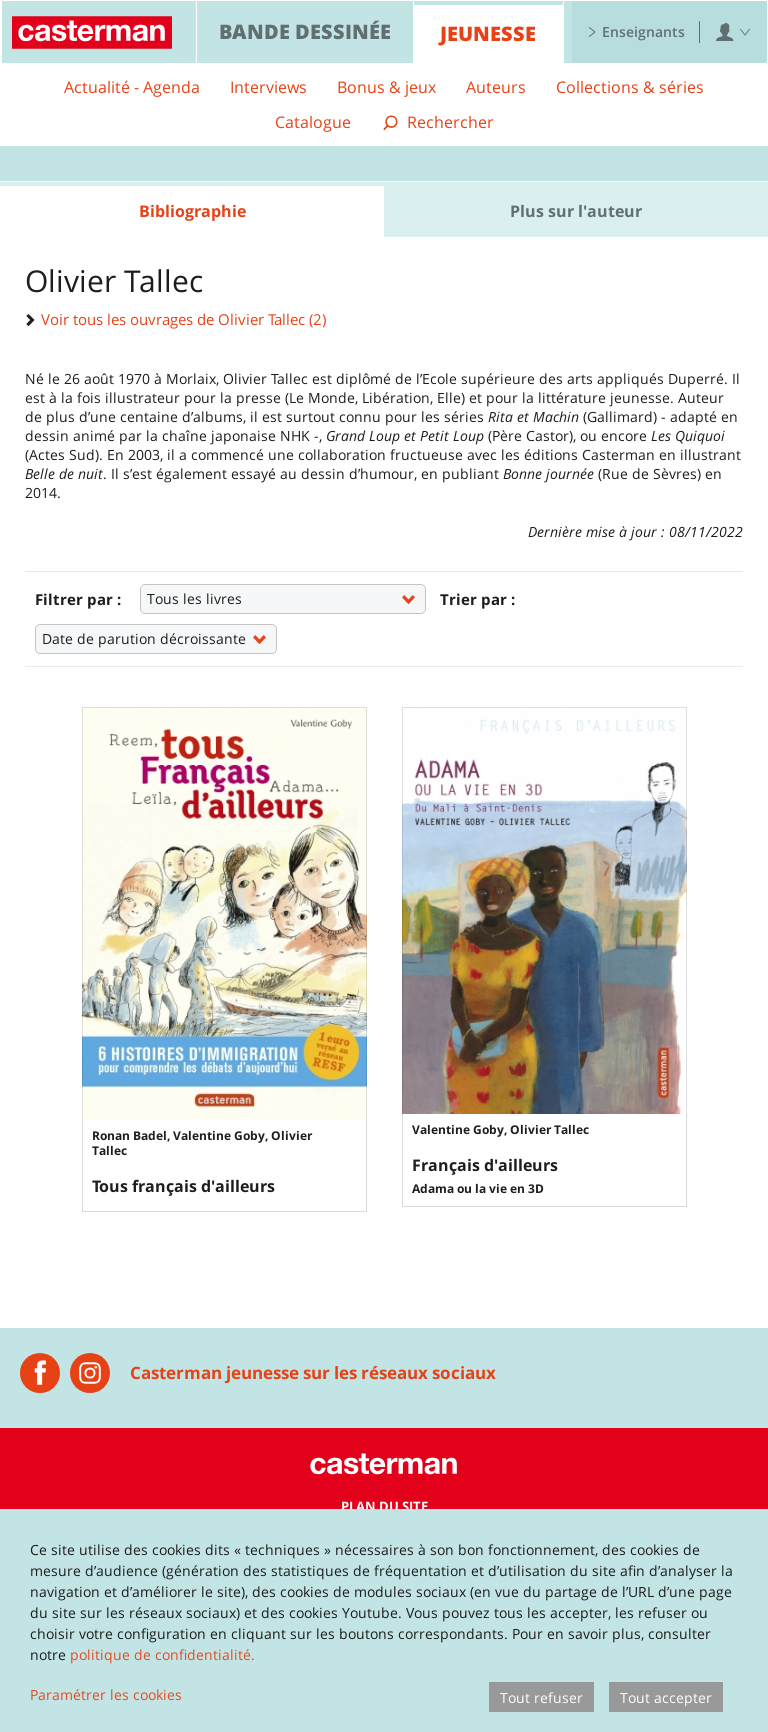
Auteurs (496, 87)
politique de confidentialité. (162, 1654)
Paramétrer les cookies (106, 1694)
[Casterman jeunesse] (40, 1373)
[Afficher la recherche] (437, 122)
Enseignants (636, 31)
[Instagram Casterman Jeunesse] (90, 1373)
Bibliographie (192, 211)
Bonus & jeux (386, 87)
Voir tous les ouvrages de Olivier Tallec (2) (175, 319)
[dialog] (384, 1620)
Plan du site (384, 1506)
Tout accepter (666, 1697)
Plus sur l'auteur (576, 211)
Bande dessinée (305, 31)
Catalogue (313, 122)
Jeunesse (488, 33)
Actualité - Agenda (132, 87)
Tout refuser (541, 1697)
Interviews (268, 87)
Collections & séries (630, 87)
